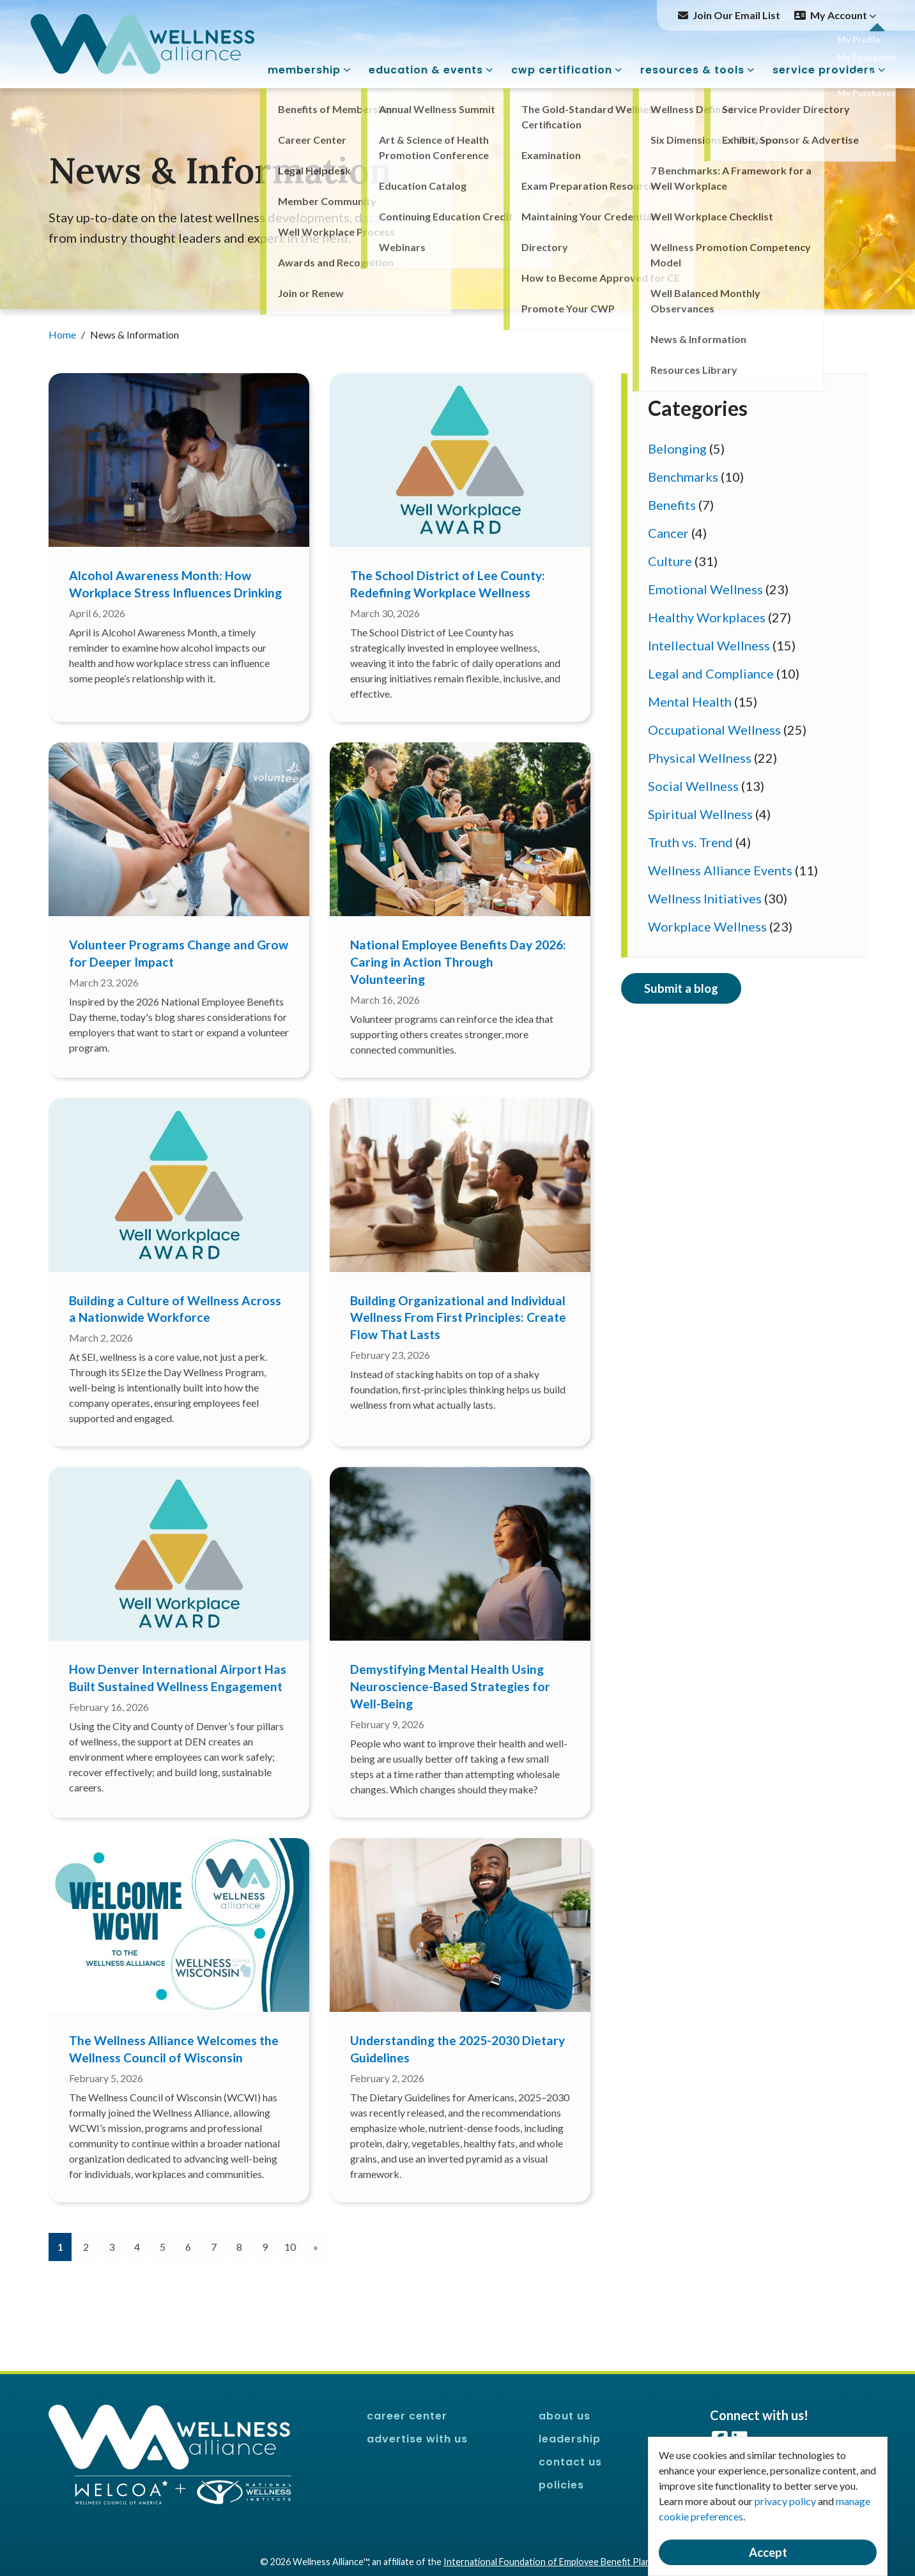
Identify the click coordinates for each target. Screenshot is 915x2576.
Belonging (677, 448)
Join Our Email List (736, 15)
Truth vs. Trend (690, 842)
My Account (843, 15)
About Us (564, 2416)
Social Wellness (693, 785)
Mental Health (690, 701)
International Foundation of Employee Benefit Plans (549, 2561)
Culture (670, 561)
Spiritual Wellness (700, 814)
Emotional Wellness (705, 589)
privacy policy (785, 2501)
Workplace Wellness (707, 926)
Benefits (672, 504)
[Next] (315, 2247)
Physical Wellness (699, 757)
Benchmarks (683, 476)
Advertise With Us (417, 2439)
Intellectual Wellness (709, 645)
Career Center (407, 2416)
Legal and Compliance (711, 673)
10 (290, 2247)
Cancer (668, 532)
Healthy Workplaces (706, 617)
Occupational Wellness (714, 729)
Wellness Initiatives (705, 898)
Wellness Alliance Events (720, 870)
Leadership (570, 2439)
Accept (768, 2552)
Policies (561, 2485)
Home (63, 334)
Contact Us (570, 2462)
